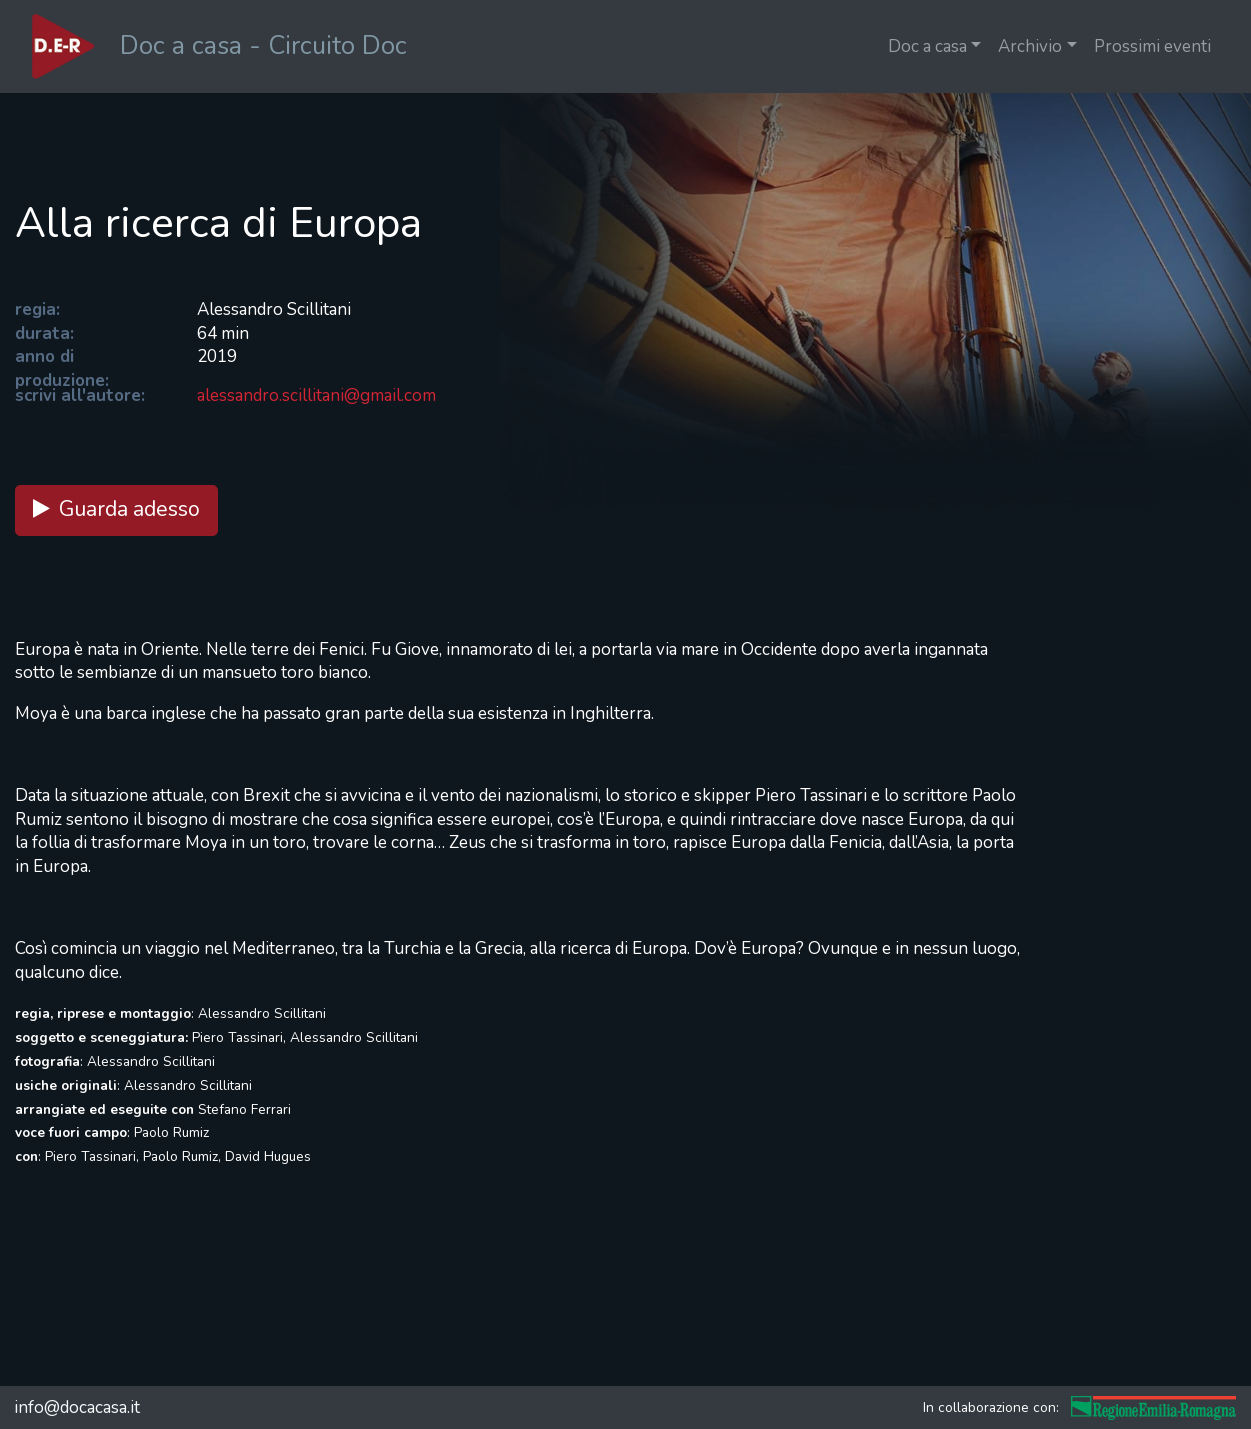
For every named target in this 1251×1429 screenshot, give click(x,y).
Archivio (1030, 46)
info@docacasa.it (77, 1407)
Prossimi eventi (1152, 46)
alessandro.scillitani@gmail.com (316, 395)
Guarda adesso (116, 509)
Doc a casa (927, 46)
